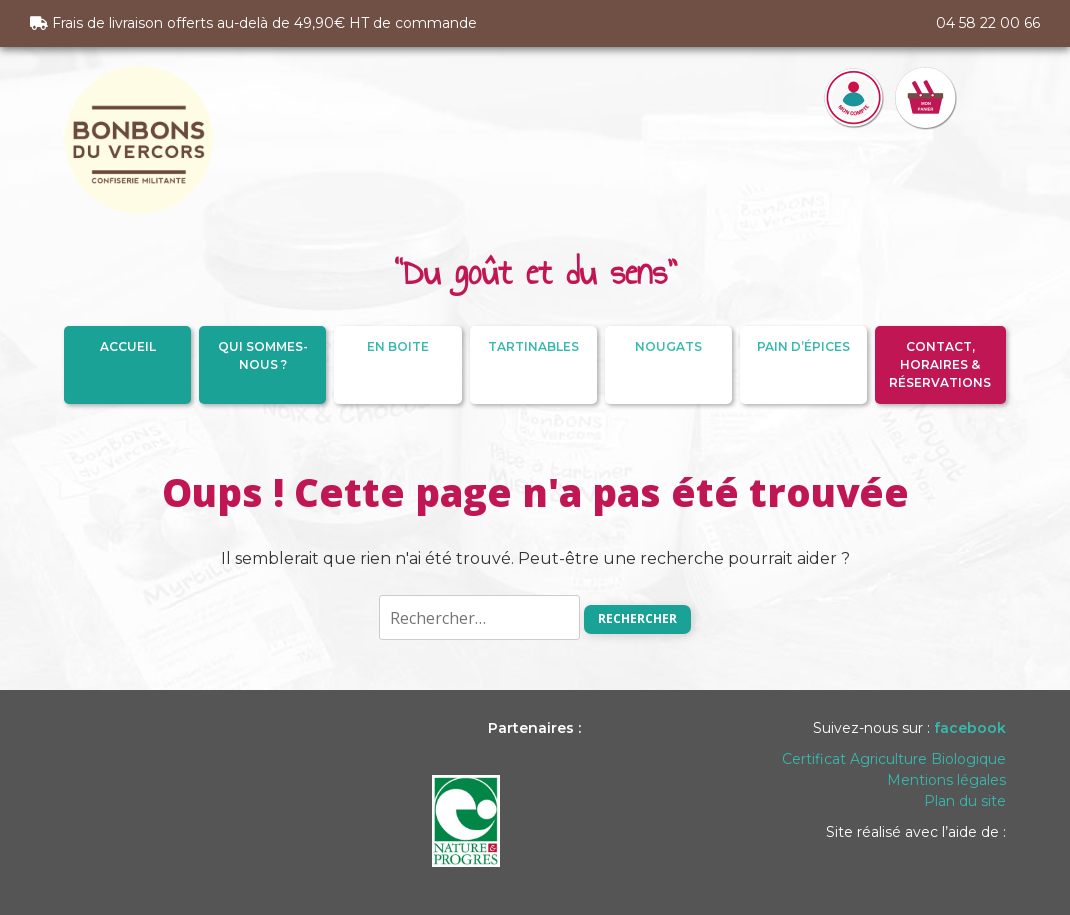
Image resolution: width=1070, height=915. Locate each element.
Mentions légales (946, 780)
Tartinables (533, 346)
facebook (970, 728)
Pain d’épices (803, 346)
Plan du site (965, 801)
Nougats (668, 346)
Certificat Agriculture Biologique (894, 759)
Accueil (128, 346)
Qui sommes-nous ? (263, 355)
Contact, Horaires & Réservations (940, 364)
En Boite (398, 346)
